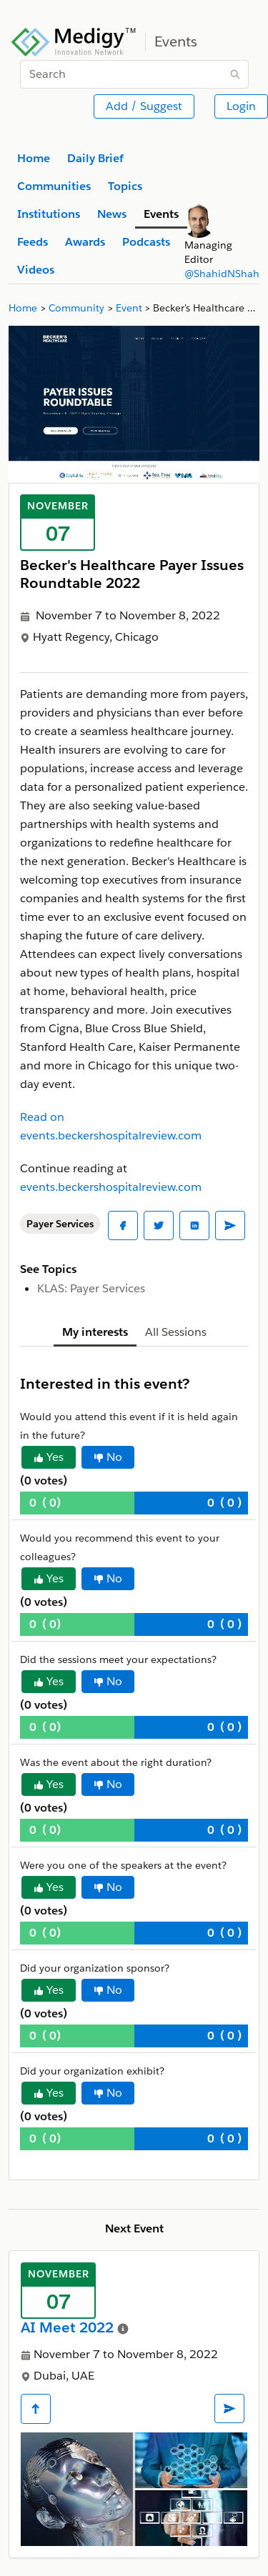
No (108, 1456)
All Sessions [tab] (176, 1331)
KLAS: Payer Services (91, 1288)
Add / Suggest (144, 106)
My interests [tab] (95, 1331)
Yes (49, 1456)
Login (241, 106)
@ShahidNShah (221, 273)
